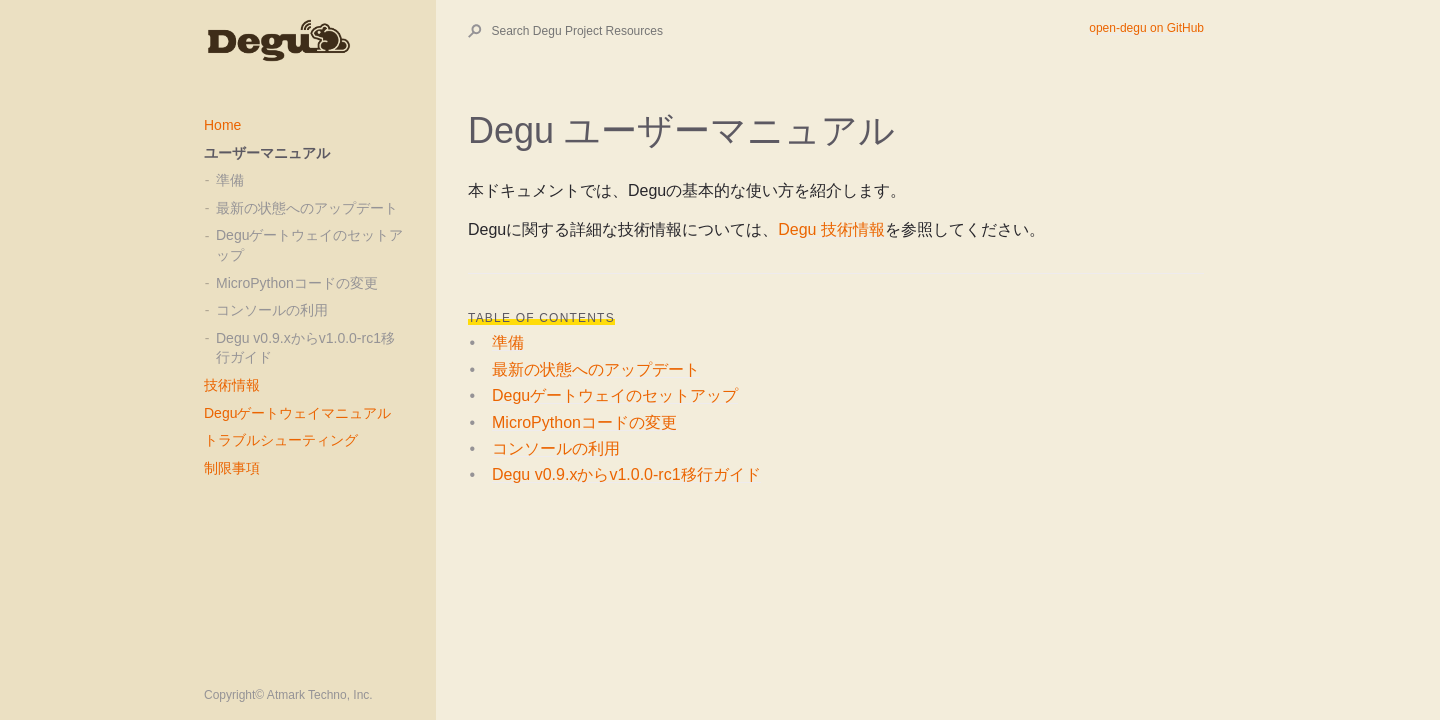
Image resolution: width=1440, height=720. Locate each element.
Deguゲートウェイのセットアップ (309, 245)
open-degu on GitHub (1146, 28)
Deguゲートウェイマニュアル (297, 413)
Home (222, 125)
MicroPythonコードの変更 (297, 283)
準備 (230, 180)
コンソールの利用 (272, 310)
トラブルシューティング (281, 440)
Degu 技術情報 (831, 229)
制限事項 (232, 468)
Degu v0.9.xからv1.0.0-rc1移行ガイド (305, 348)
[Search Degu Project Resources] (790, 31)
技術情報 (232, 385)
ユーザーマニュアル (267, 153)
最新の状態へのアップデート (307, 208)
